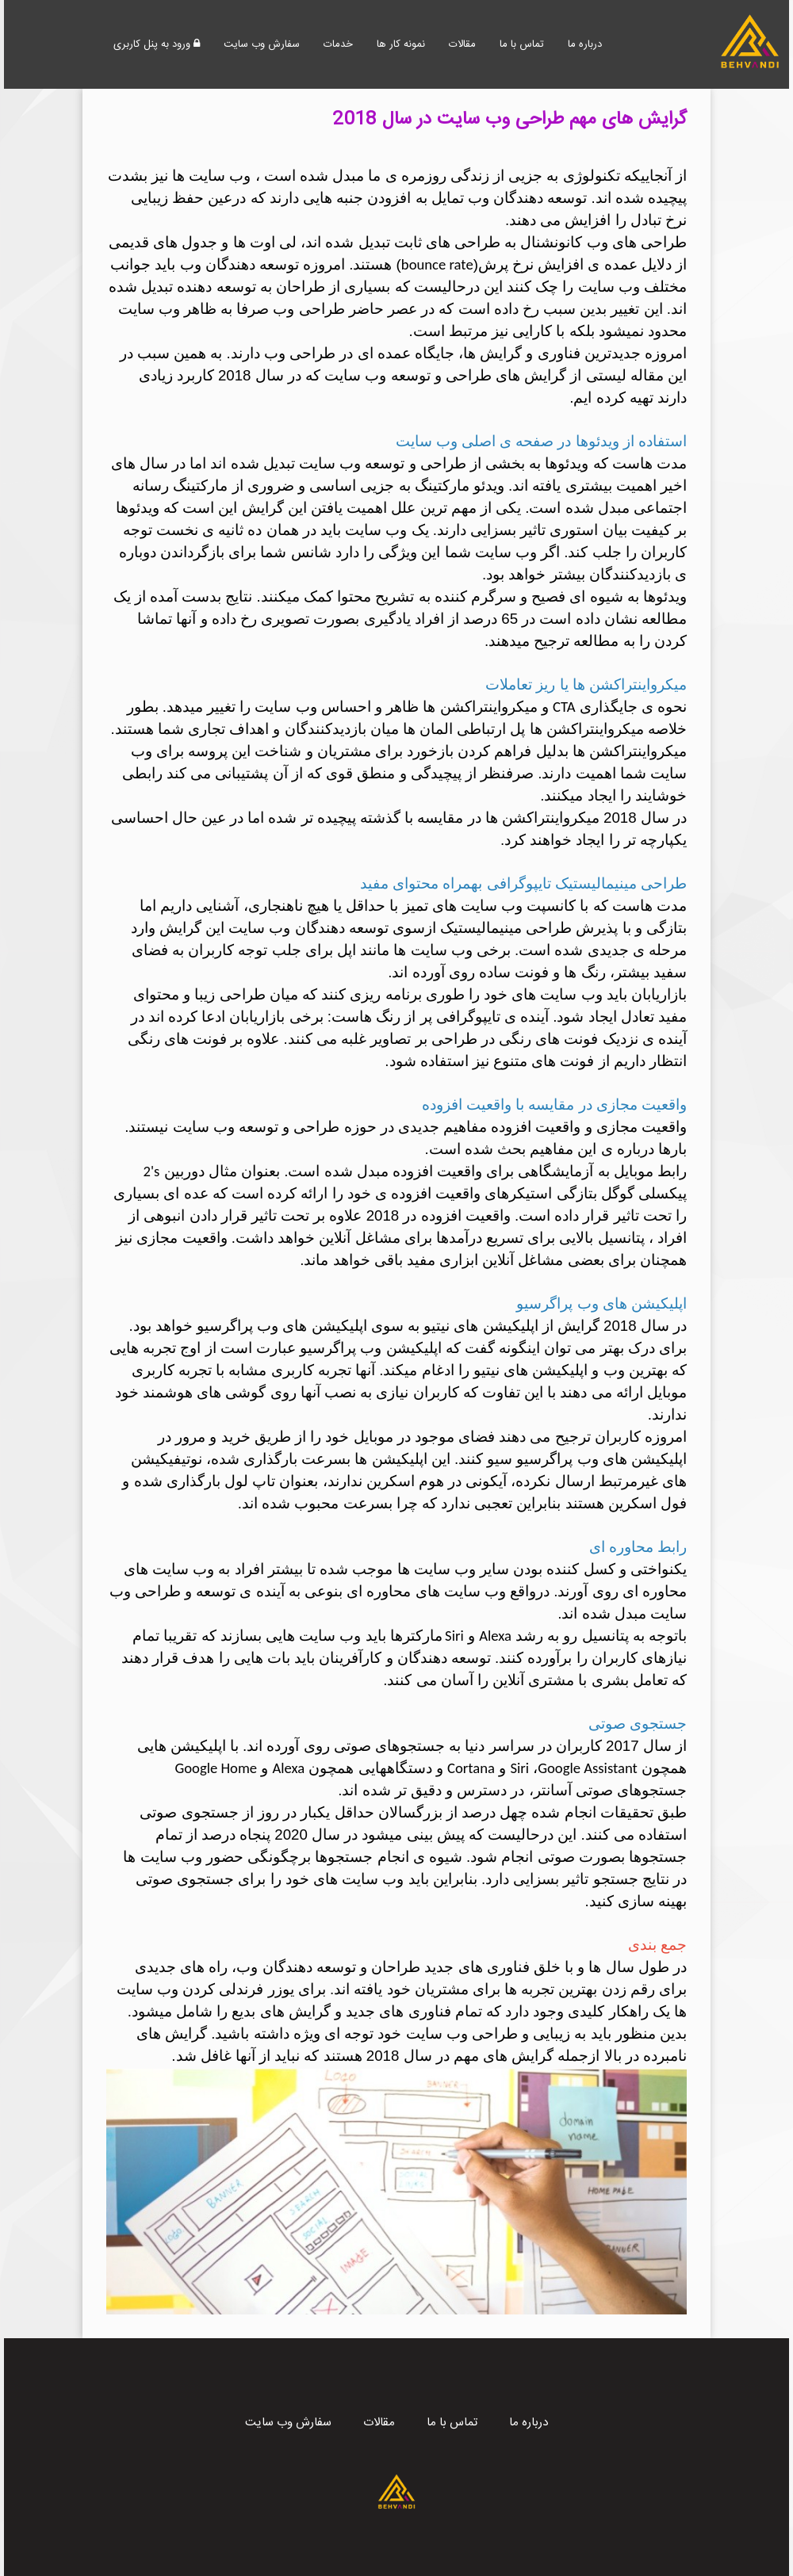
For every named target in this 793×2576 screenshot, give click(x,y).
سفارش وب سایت (262, 44)
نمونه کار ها (401, 44)
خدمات (338, 44)
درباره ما (585, 44)
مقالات (462, 44)
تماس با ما (522, 44)
